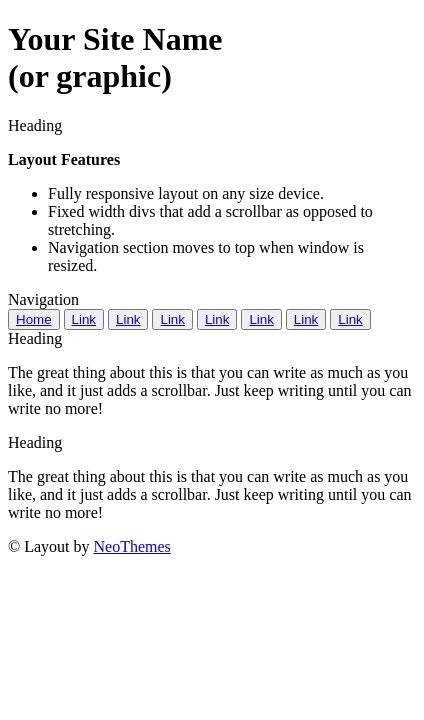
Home (34, 319)
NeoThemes (131, 546)
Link (84, 319)
